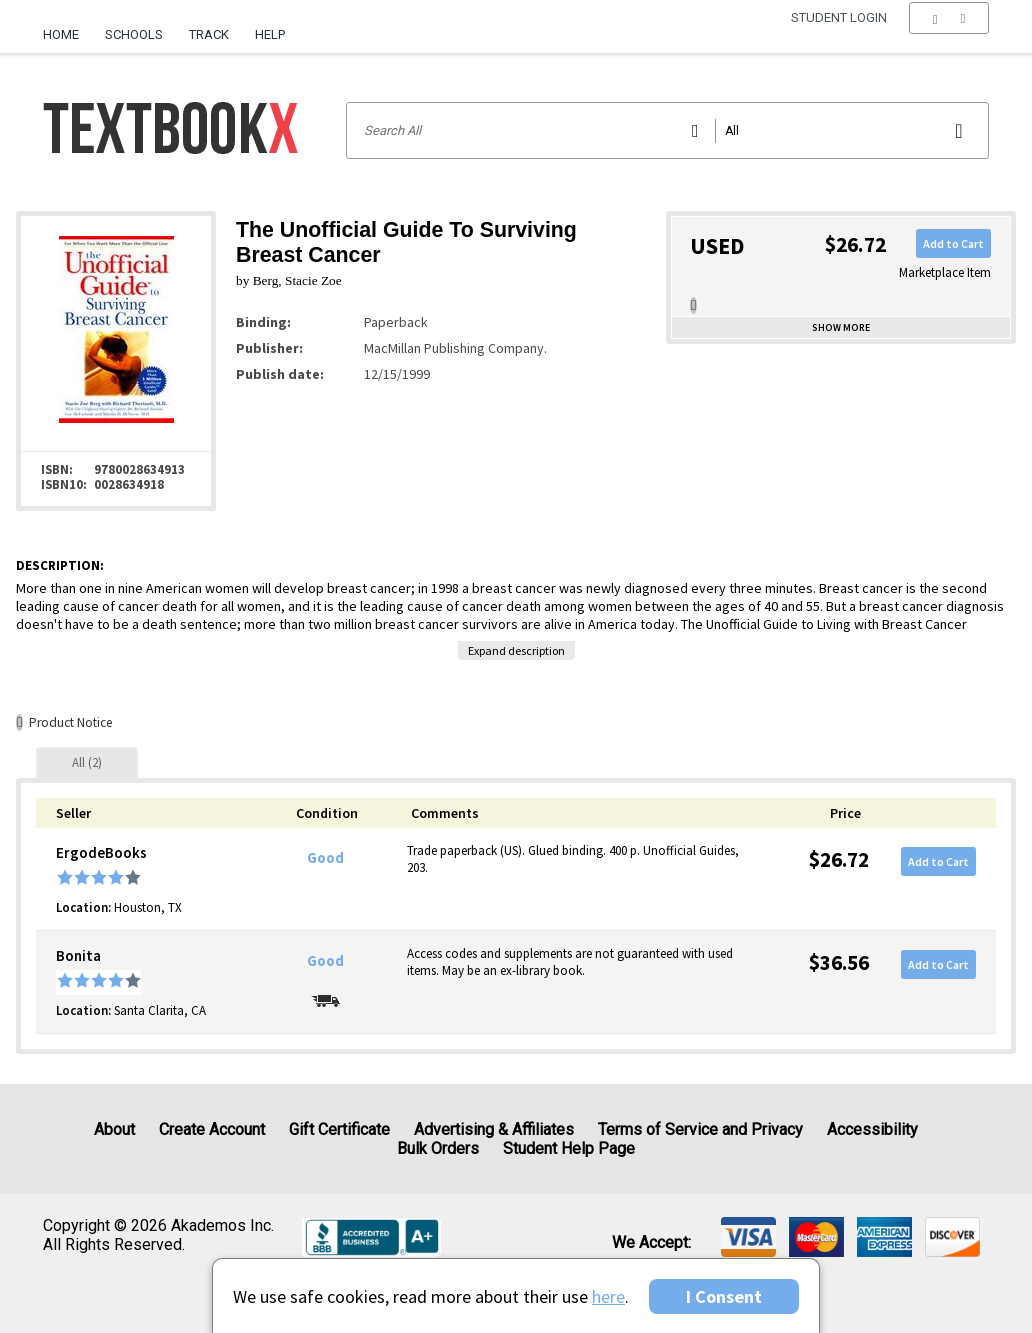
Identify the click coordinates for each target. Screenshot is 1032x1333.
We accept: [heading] (651, 1243)
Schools (134, 34)
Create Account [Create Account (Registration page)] (212, 1129)
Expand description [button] (516, 650)
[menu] (948, 35)
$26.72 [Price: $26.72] (839, 859)
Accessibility (872, 1129)
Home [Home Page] (61, 34)
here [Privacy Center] (608, 1296)
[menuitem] (67, 27)
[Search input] (667, 130)
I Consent (724, 1296)
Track (209, 34)
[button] (948, 35)
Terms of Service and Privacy (700, 1129)
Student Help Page (569, 1148)
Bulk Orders (438, 1148)
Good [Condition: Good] (325, 858)
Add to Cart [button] (953, 243)
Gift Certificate (339, 1129)
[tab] (87, 762)
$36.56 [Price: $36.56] (839, 962)
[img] (748, 1237)
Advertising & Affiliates (494, 1129)
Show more (841, 327)
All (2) (87, 762)
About (114, 1129)
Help (270, 34)
